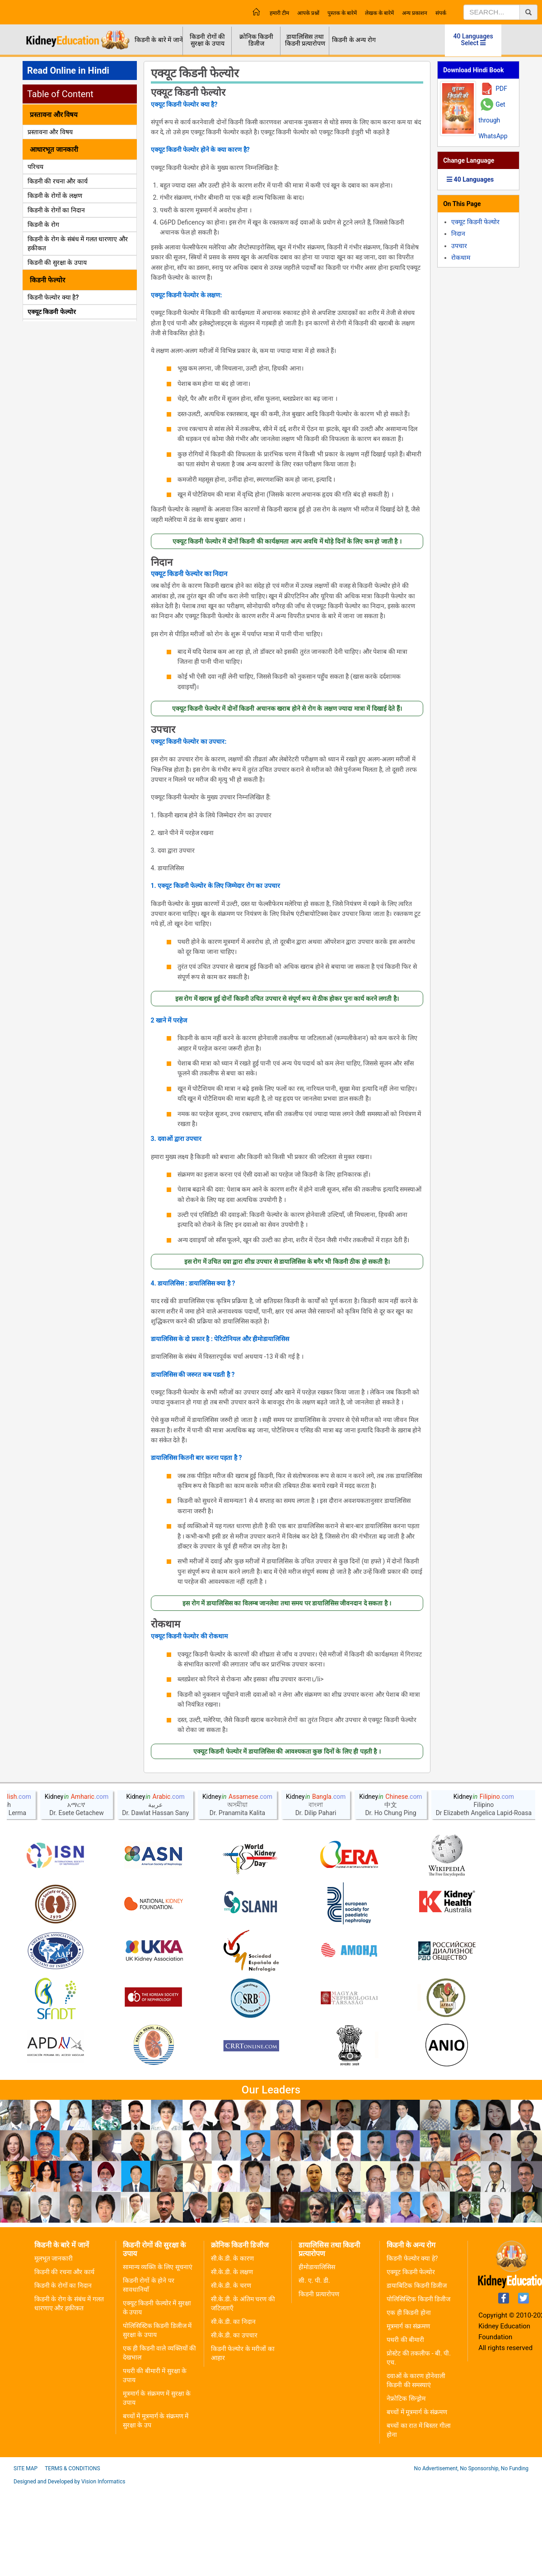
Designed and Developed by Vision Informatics (69, 2569)
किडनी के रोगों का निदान (56, 210)
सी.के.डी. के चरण (231, 2373)
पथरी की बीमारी (405, 2427)
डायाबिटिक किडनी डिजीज (417, 2373)
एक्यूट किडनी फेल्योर (52, 311)
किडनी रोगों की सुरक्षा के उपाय (207, 40)
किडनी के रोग (43, 224)
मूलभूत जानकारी (53, 2346)
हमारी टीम (279, 13)
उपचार (163, 729)
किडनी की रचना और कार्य (58, 181)
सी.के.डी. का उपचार (234, 2422)
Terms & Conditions (72, 2556)
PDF (501, 88)
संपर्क (440, 13)
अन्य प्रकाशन (414, 13)
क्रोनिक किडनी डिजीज (256, 40)
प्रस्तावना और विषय (50, 132)
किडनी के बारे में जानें (159, 39)
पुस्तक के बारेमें (342, 13)
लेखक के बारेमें (379, 13)
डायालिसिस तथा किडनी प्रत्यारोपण (305, 40)
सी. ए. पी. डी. (314, 2368)
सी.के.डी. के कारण (232, 2346)
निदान (162, 562)
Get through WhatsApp (492, 120)
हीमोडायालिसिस (317, 2354)
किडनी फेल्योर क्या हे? (412, 2346)
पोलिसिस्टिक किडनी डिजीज (418, 2386)
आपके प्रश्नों (308, 13)
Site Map (25, 2556)
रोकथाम (165, 1624)
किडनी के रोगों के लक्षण (55, 195)
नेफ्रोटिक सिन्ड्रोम (406, 2486)
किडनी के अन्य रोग (353, 39)
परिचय (35, 166)
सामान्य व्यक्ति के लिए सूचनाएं (157, 2354)
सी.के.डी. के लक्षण (232, 2359)
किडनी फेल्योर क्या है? (53, 297)
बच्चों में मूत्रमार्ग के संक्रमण (417, 2499)
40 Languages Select (473, 40)
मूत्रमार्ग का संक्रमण (408, 2413)
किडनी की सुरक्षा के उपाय (57, 262)
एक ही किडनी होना (408, 2400)
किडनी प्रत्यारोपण (319, 2381)
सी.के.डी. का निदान (233, 2409)
